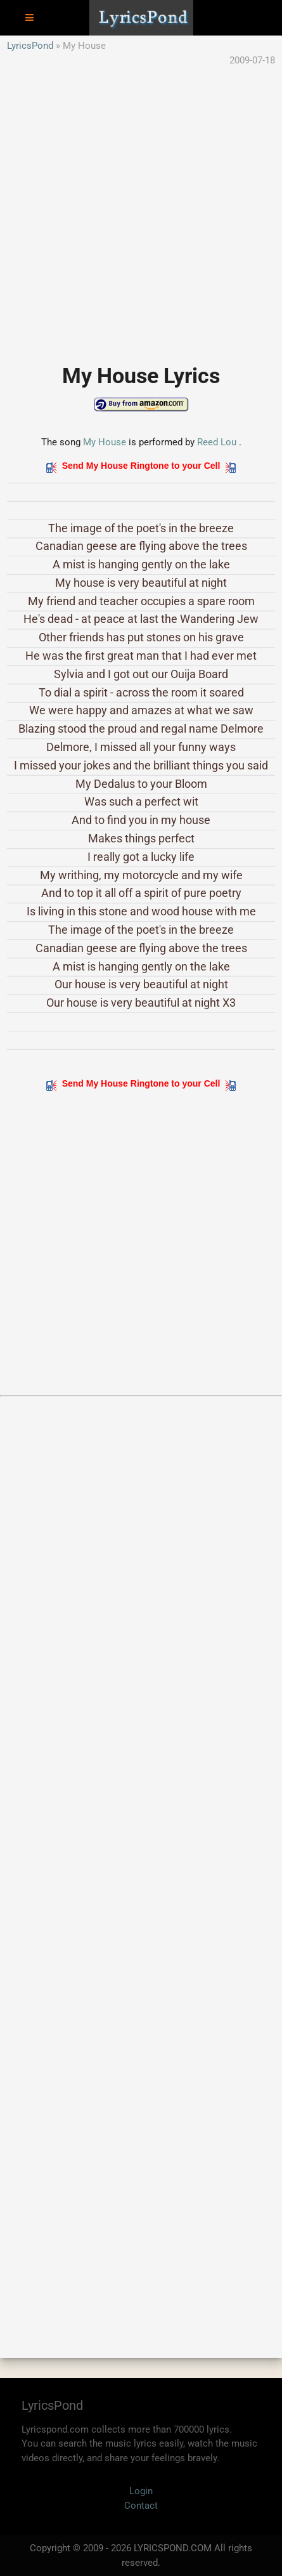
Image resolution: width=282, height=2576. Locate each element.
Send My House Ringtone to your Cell (141, 466)
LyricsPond (30, 45)
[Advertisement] (141, 208)
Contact (141, 2505)
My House (104, 442)
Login (141, 2491)
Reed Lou (216, 442)
